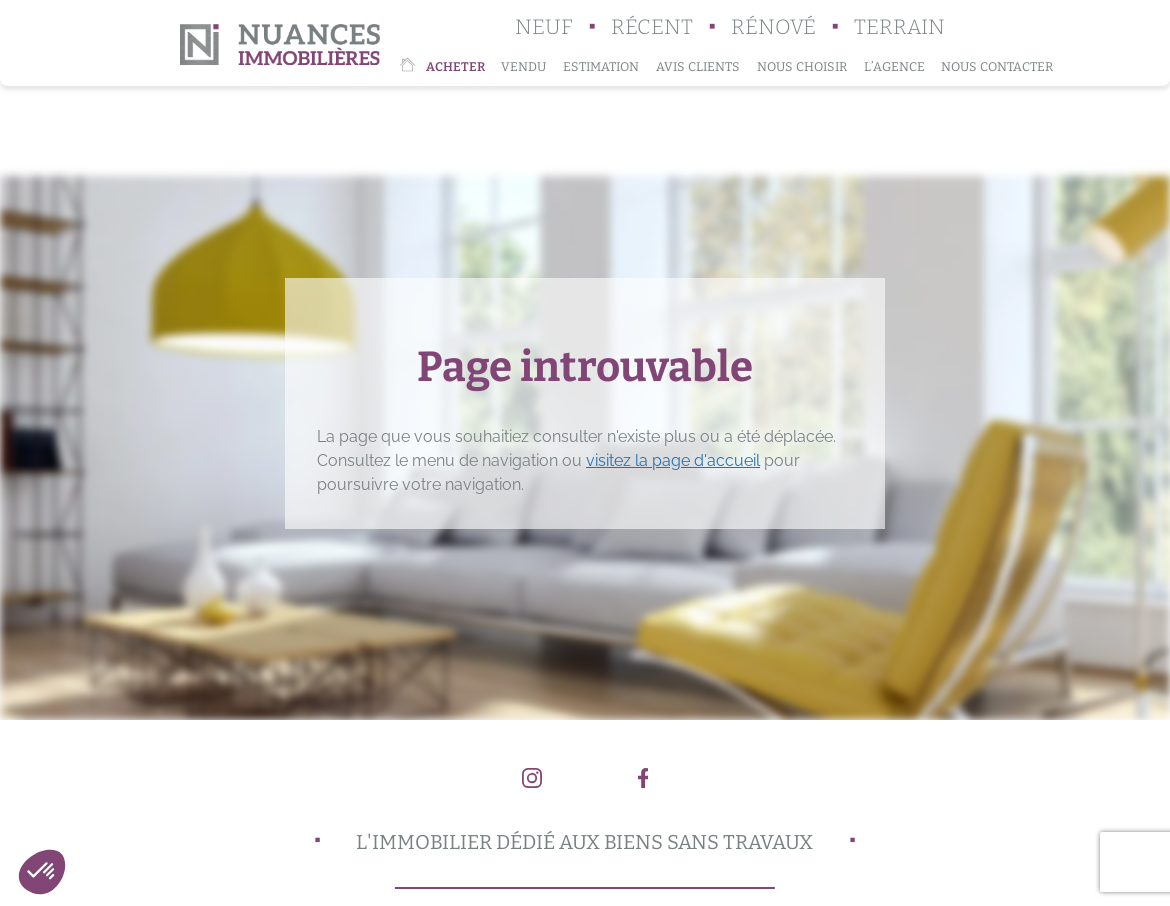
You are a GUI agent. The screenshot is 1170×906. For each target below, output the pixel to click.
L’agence (894, 66)
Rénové (773, 27)
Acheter (455, 66)
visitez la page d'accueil (673, 460)
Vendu (523, 66)
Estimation (601, 66)
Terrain (899, 27)
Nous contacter (997, 66)
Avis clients (698, 66)
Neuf (544, 27)
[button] (42, 872)
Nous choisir (802, 66)
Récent (652, 27)
